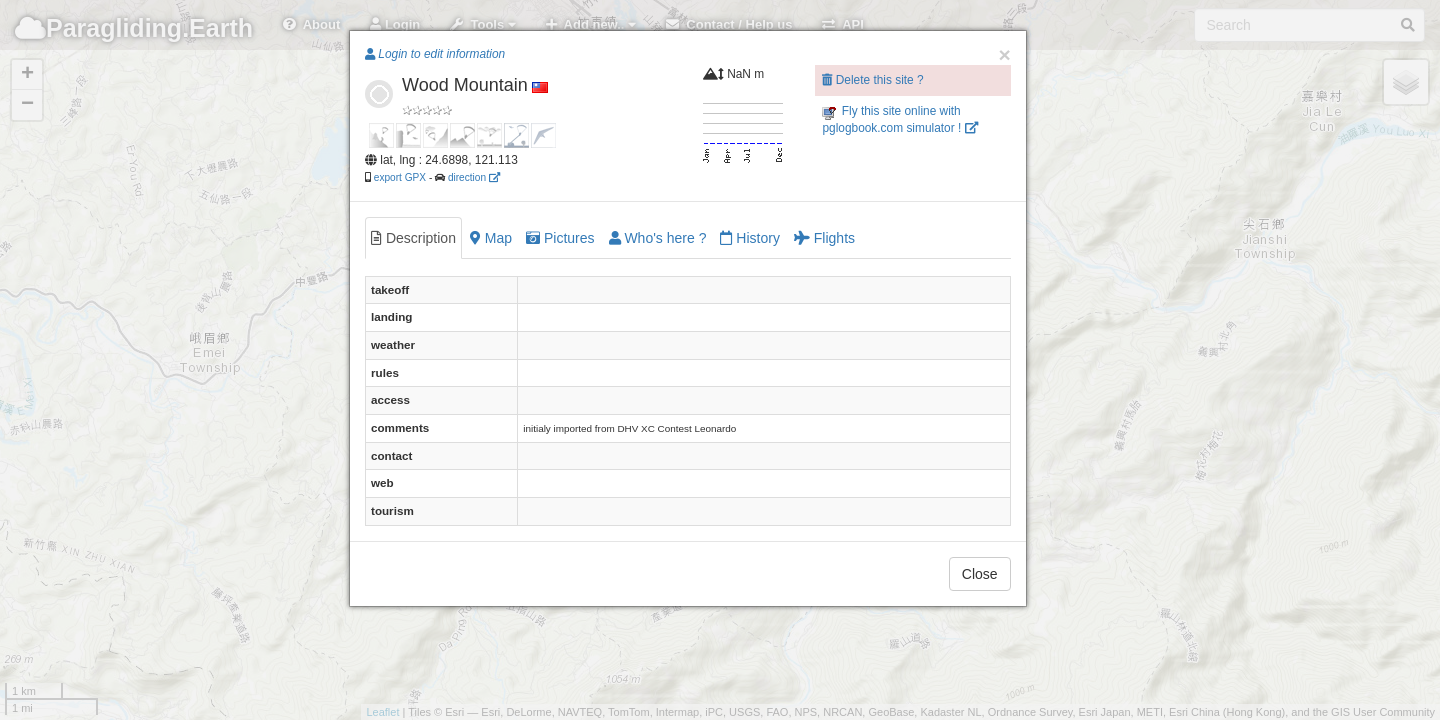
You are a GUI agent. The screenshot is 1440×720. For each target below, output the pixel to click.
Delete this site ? (872, 80)
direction (474, 177)
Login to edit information (435, 54)
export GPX (400, 177)
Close (980, 574)
